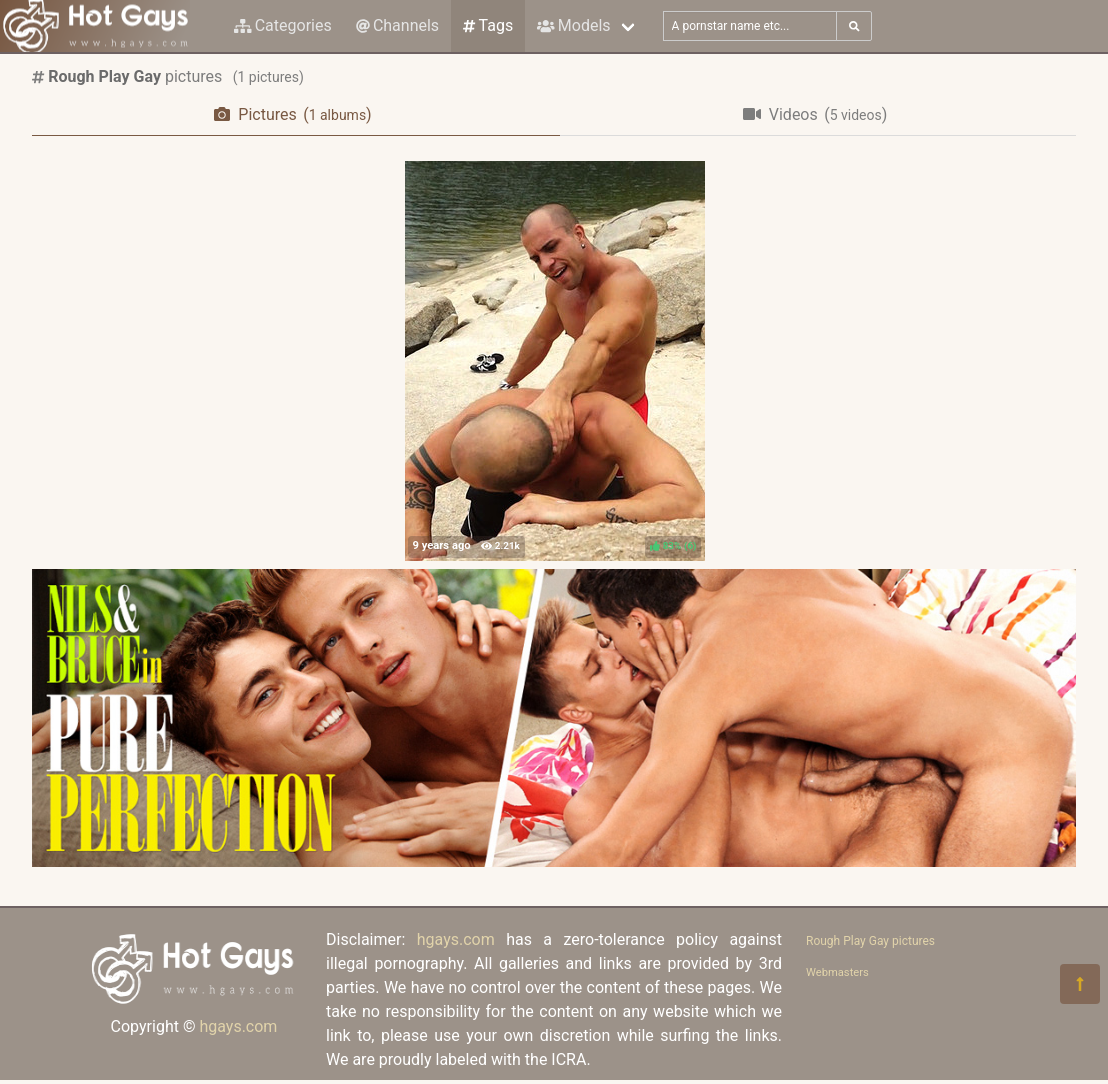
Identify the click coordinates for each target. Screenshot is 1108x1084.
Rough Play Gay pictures (870, 941)
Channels (397, 25)
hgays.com (238, 1026)
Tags (488, 25)
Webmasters (837, 972)
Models (573, 25)
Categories (283, 25)
